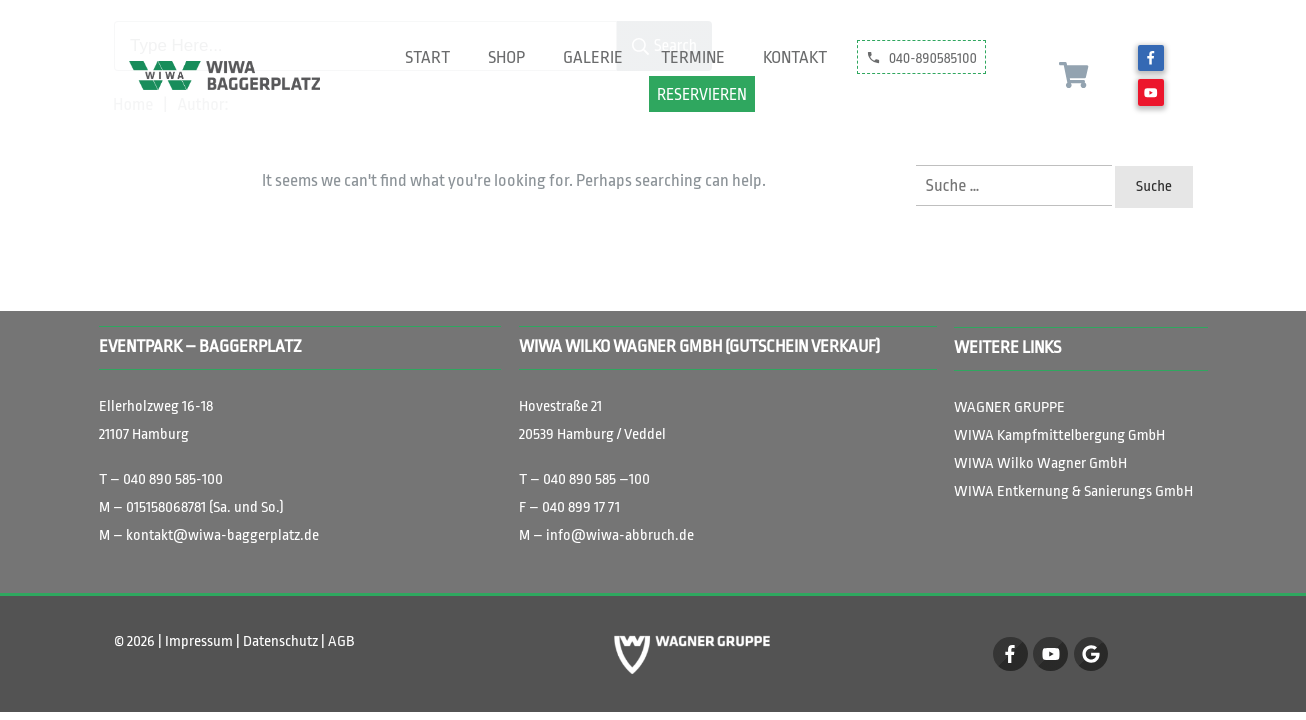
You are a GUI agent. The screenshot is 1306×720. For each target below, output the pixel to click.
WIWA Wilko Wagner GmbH (1040, 463)
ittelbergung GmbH (1059, 435)
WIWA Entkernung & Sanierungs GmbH (1073, 491)
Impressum (200, 641)
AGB (341, 641)
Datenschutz (280, 641)
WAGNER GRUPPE (1011, 407)
